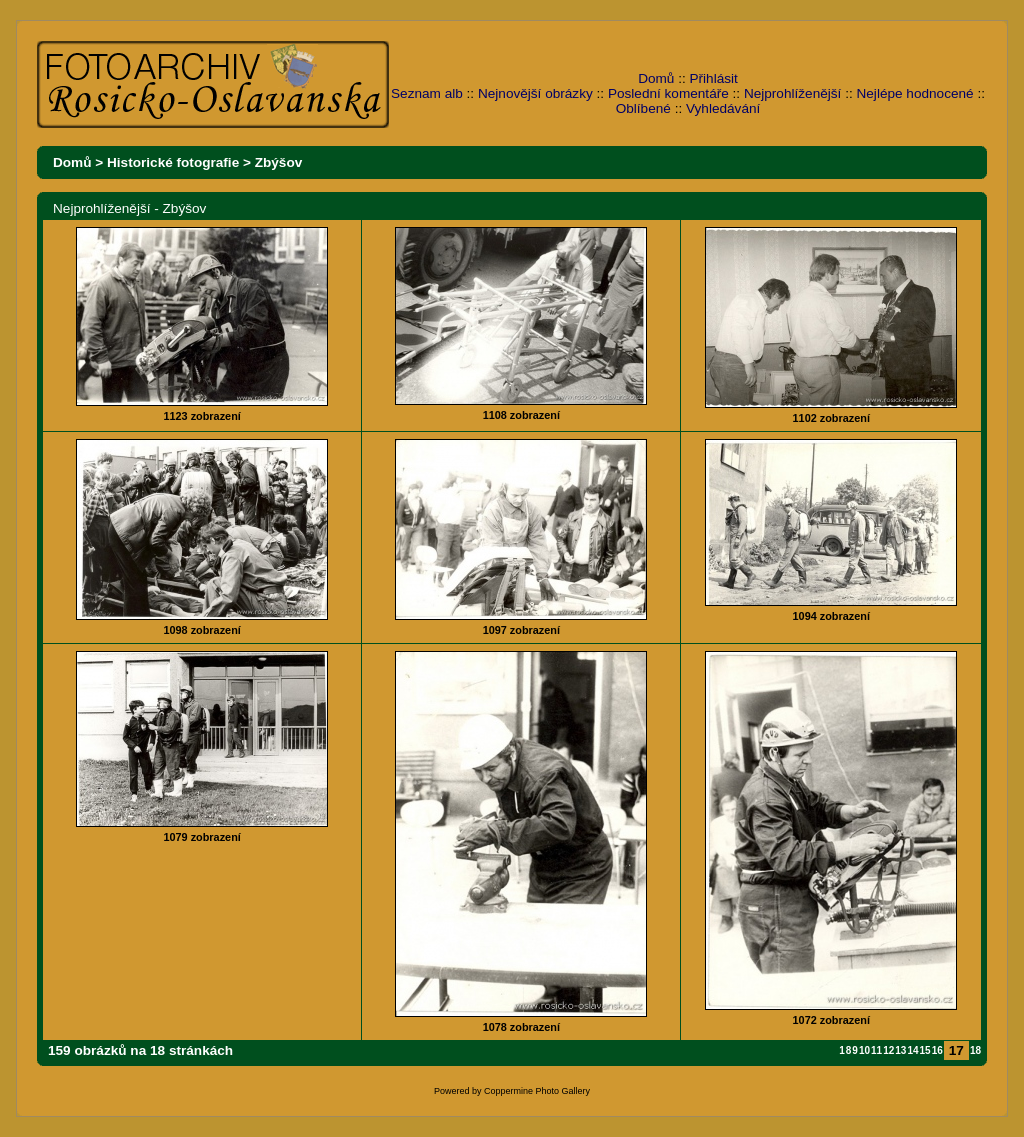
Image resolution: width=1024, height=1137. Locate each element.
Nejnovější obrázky (535, 93)
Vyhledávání (723, 108)
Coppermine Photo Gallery (537, 1091)
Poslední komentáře (668, 93)
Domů (656, 78)
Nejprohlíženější (792, 93)
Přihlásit (714, 78)
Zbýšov (279, 162)
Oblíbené (643, 108)
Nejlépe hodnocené (914, 93)
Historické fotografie (173, 162)
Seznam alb (427, 93)
